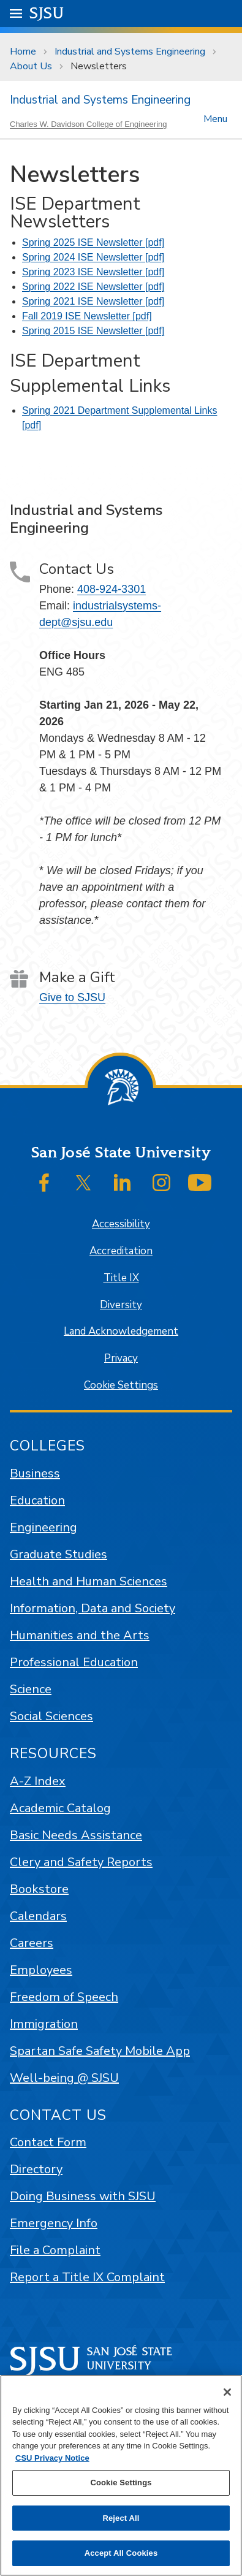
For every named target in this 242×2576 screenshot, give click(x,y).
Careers (31, 1943)
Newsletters (98, 66)
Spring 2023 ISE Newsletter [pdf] (93, 272)
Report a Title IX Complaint (87, 2277)
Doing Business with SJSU (83, 2196)
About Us (31, 66)
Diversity (121, 1305)
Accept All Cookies (121, 2553)
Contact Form (48, 2142)
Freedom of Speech (64, 1997)
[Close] (227, 2392)
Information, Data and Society (92, 1608)
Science (30, 1689)
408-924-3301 (111, 589)
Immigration (44, 2024)
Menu (215, 118)
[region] (121, 2475)
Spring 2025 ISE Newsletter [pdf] (93, 242)
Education (37, 1500)
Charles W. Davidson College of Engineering (88, 124)
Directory (36, 2169)
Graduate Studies (58, 1554)
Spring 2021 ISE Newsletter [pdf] (93, 301)
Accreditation (121, 1251)
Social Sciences (51, 1716)
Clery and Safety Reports (81, 1862)
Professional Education (74, 1662)
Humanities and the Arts (79, 1635)
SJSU (46, 12)
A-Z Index (38, 1781)
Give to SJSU (72, 997)
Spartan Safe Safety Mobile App (100, 2051)
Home (23, 51)
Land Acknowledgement (121, 1331)
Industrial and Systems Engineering (130, 51)
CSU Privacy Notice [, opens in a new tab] (52, 2458)
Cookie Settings (121, 1385)
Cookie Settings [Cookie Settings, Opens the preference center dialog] (120, 2482)
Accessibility (121, 1224)
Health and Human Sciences (88, 1581)
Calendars (38, 1916)
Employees (41, 1970)
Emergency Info (53, 2223)
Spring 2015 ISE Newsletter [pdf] (93, 331)
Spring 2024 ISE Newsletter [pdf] (93, 257)
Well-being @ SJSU (64, 2078)
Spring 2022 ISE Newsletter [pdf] (93, 286)
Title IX (121, 1278)
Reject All (120, 2518)
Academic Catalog (60, 1808)
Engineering (43, 1527)
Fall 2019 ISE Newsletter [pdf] (87, 316)
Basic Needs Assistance (76, 1835)
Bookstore (39, 1889)
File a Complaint (55, 2250)
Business (35, 1473)
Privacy (121, 1358)
